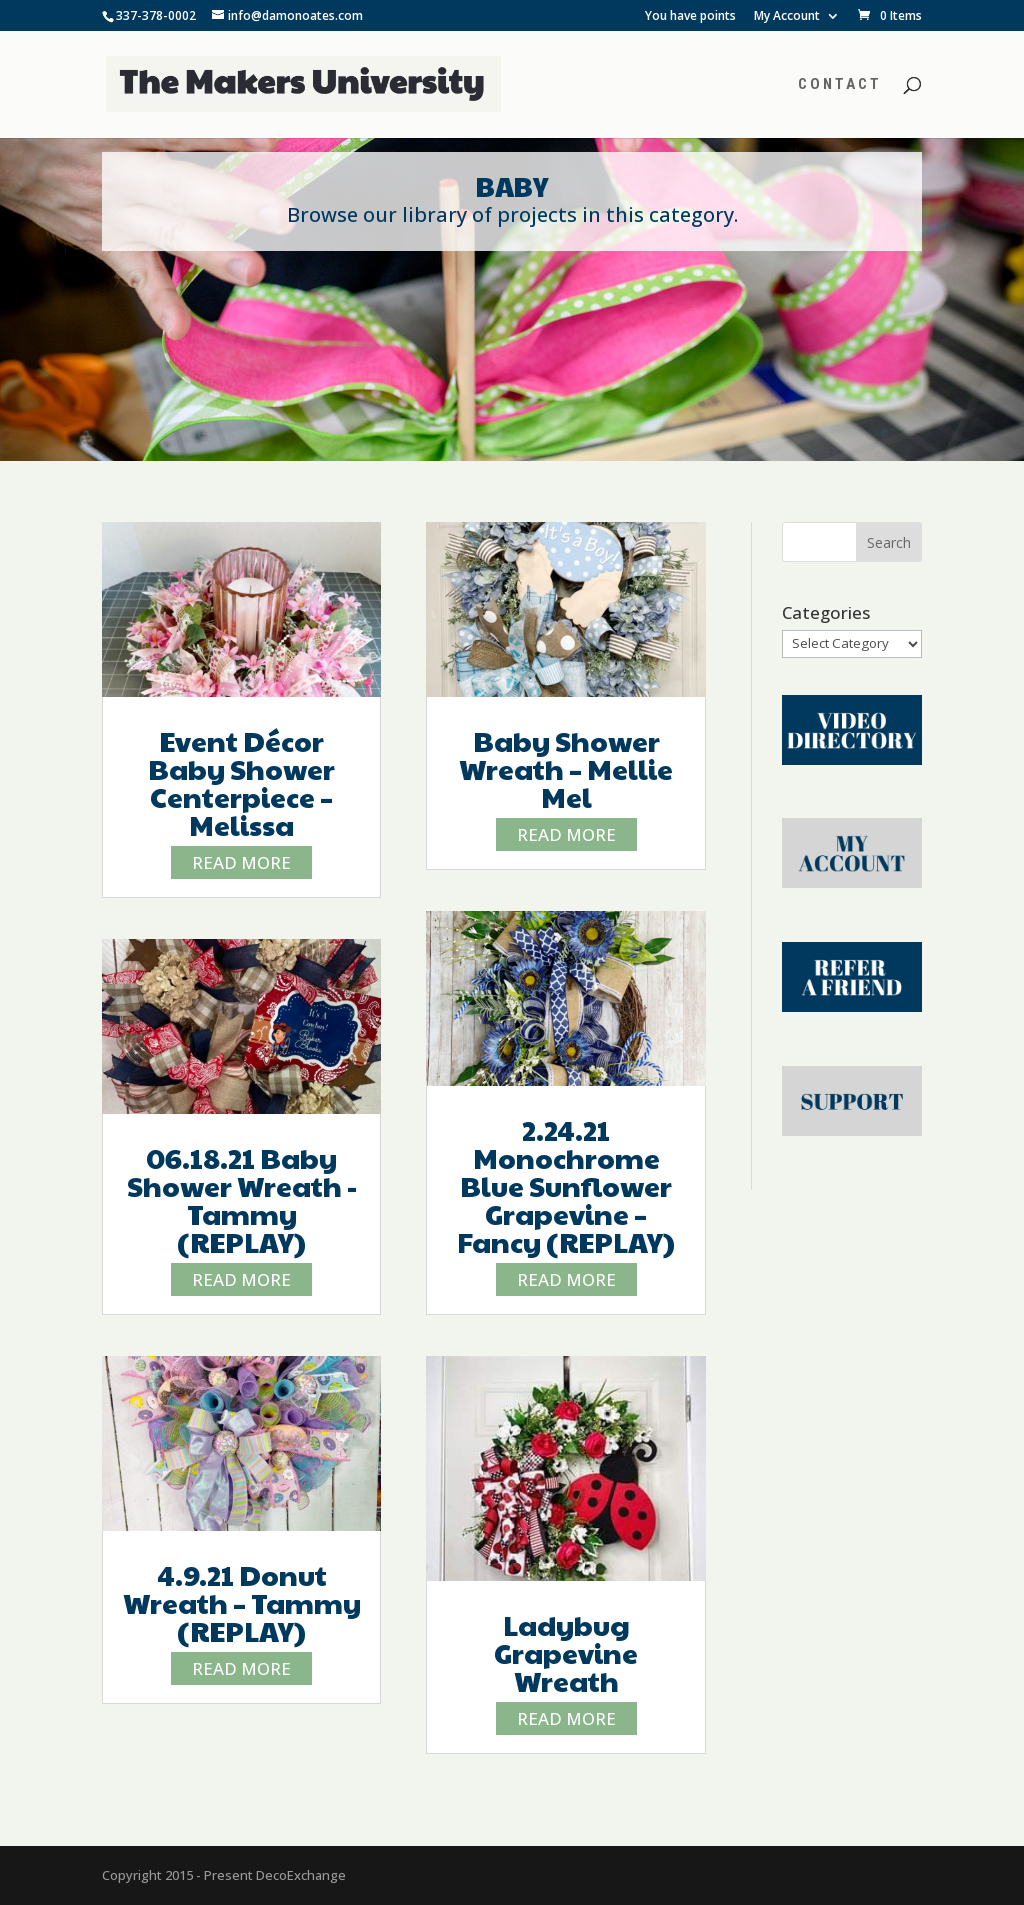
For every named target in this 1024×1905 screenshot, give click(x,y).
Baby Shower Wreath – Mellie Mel (566, 768)
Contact (840, 85)
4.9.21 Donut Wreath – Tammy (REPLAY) (242, 1602)
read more (241, 862)
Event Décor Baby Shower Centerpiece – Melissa (241, 782)
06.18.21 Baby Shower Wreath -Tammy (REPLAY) (242, 1199)
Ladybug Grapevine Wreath (566, 1652)
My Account (787, 17)
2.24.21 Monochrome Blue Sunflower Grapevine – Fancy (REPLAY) (566, 1185)
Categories (826, 612)
